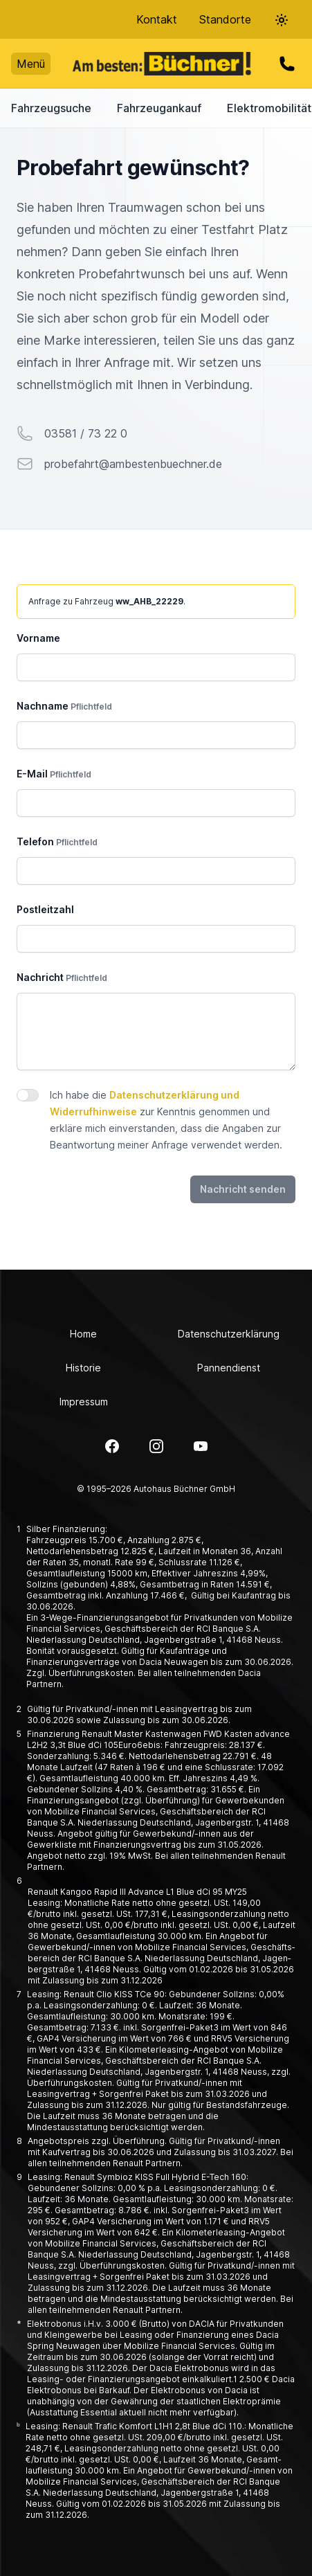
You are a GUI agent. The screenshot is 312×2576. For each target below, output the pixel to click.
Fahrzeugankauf (159, 108)
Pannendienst (228, 1367)
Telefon (57, 841)
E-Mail (54, 774)
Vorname (38, 638)
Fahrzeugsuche (51, 108)
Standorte (225, 19)
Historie (83, 1367)
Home (83, 1334)
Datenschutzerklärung (228, 1334)
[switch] (28, 1095)
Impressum (83, 1401)
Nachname (64, 706)
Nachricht (62, 977)
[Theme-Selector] (281, 20)
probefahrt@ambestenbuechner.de (133, 464)
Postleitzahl (45, 909)
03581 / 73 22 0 (85, 433)
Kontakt (156, 19)
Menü (31, 64)
